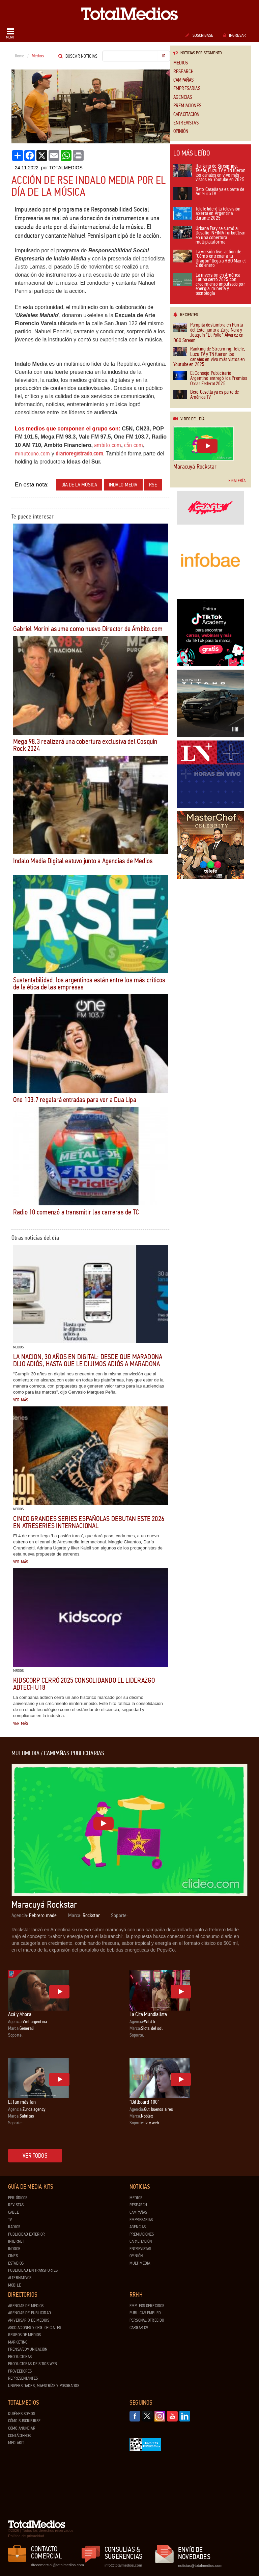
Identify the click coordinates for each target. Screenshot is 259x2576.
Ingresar (234, 35)
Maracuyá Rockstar (195, 466)
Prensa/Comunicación (27, 2349)
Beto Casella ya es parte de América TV (208, 193)
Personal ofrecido (147, 2320)
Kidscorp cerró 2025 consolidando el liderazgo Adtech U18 (84, 1684)
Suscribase (199, 35)
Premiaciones (187, 105)
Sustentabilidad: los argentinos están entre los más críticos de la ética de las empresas (89, 983)
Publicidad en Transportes (33, 2270)
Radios (14, 2227)
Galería (237, 480)
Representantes (23, 2378)
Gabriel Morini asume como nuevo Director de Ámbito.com (88, 628)
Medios (180, 62)
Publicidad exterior (26, 2234)
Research (183, 71)
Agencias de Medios (26, 2305)
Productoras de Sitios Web (32, 2364)
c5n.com (133, 445)
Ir (164, 56)
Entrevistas (186, 122)
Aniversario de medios (28, 2320)
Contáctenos (19, 2435)
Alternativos (20, 2277)
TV (10, 2219)
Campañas (183, 80)
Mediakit (16, 2442)
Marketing (18, 2342)
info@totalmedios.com (123, 2565)
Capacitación (186, 114)
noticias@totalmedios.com (200, 2566)
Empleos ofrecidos (147, 2305)
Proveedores (20, 2371)
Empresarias (186, 88)
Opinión (180, 131)
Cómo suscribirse (24, 2421)
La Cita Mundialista (148, 2014)
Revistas (16, 2205)
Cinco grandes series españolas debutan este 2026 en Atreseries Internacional (88, 1522)
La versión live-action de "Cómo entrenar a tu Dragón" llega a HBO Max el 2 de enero (209, 259)
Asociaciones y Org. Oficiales (34, 2327)
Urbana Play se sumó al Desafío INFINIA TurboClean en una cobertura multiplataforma (209, 235)
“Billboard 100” (144, 2102)
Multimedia (140, 2263)
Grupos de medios (24, 2334)
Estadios (16, 2263)
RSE (153, 484)
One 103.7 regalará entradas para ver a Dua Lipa (74, 1099)
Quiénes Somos (21, 2413)
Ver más (20, 1400)
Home (20, 56)
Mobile (14, 2285)
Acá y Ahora (19, 2014)
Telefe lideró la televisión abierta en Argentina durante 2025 (206, 214)
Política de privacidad (26, 2536)
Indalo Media (123, 484)
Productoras (20, 2356)
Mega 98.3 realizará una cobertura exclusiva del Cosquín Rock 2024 (85, 745)
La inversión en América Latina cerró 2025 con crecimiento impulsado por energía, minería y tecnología (209, 284)
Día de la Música (79, 484)
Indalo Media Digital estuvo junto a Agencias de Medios (83, 861)
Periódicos (17, 2198)
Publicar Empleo (145, 2313)
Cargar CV (139, 2327)
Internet (16, 2241)
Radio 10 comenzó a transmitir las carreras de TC (76, 1212)
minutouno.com (32, 453)
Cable (13, 2212)
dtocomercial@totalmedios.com (56, 2565)
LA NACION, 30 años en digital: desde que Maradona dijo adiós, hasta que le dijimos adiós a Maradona (87, 1360)
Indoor (14, 2248)
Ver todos (35, 2155)
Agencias (182, 97)
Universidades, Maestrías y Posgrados (43, 2385)
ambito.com (107, 445)
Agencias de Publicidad (29, 2313)
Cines (13, 2256)
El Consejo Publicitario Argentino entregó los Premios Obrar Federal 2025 (210, 378)
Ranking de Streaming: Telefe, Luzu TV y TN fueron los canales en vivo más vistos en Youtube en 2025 (209, 173)
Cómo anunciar (21, 2428)
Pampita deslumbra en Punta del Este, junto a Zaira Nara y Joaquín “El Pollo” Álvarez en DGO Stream (208, 333)
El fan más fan (22, 2102)
